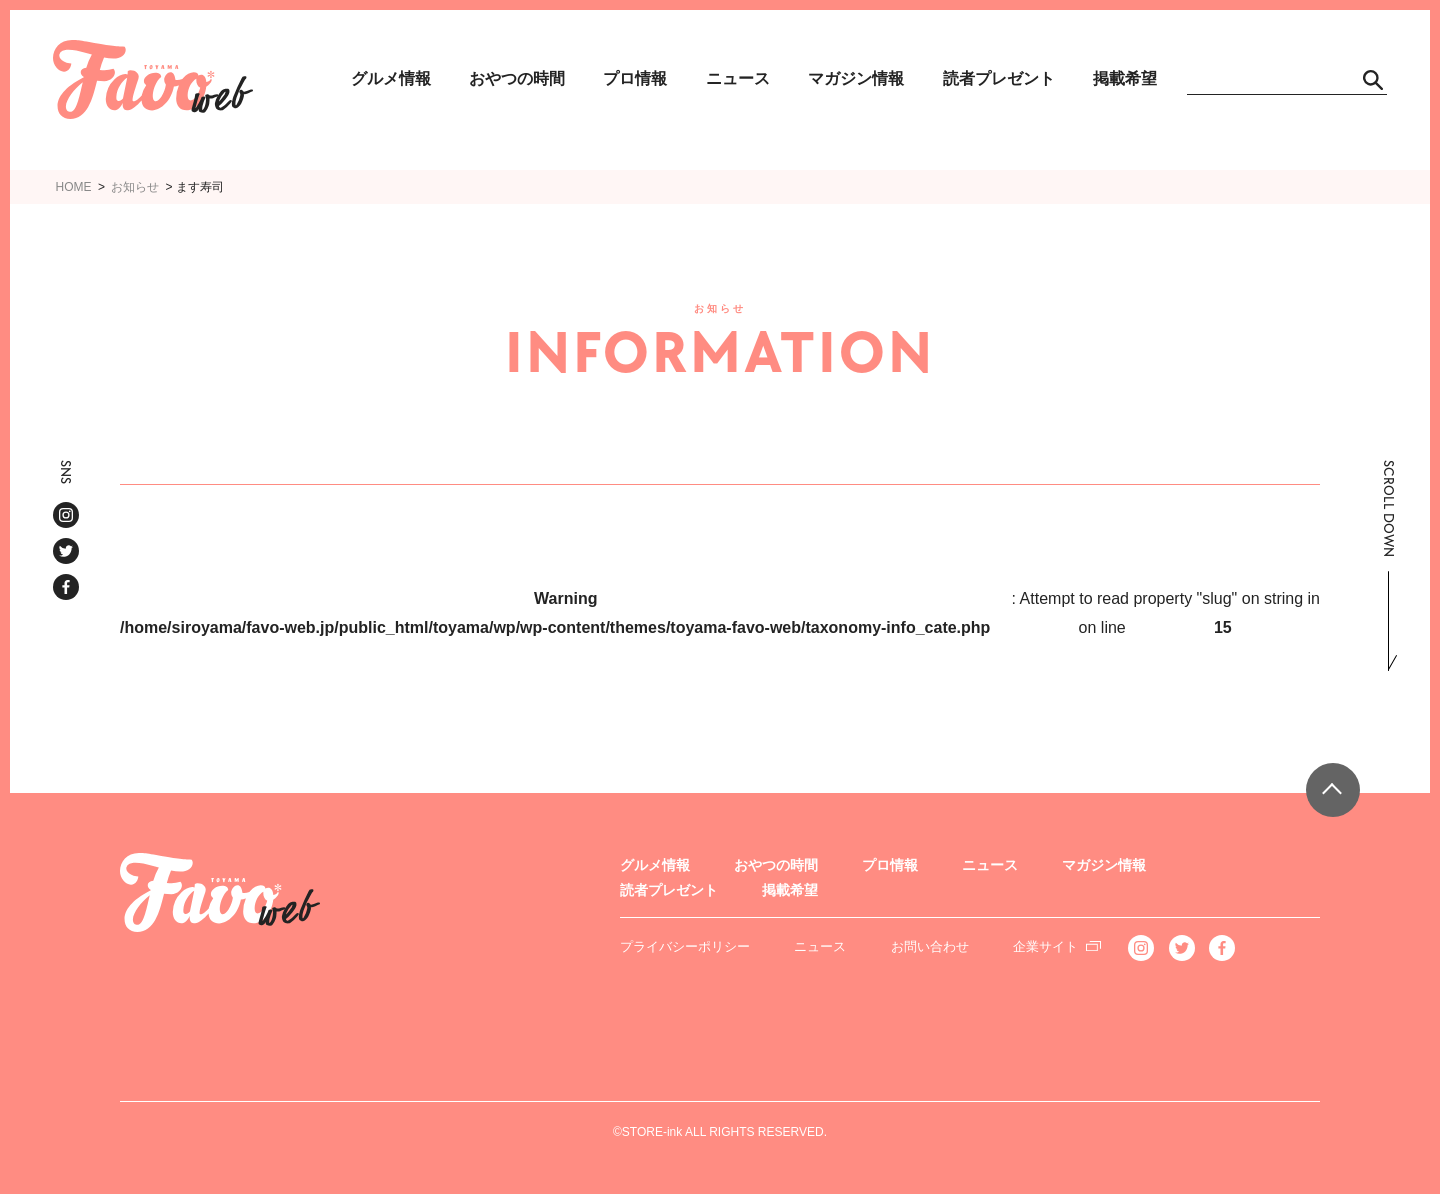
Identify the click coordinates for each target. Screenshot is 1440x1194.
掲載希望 (1125, 78)
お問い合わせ (930, 946)
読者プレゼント (999, 78)
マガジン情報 (856, 78)
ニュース (738, 78)
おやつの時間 (517, 78)
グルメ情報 (391, 78)
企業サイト (1045, 946)
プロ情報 (635, 78)
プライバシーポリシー (685, 946)
